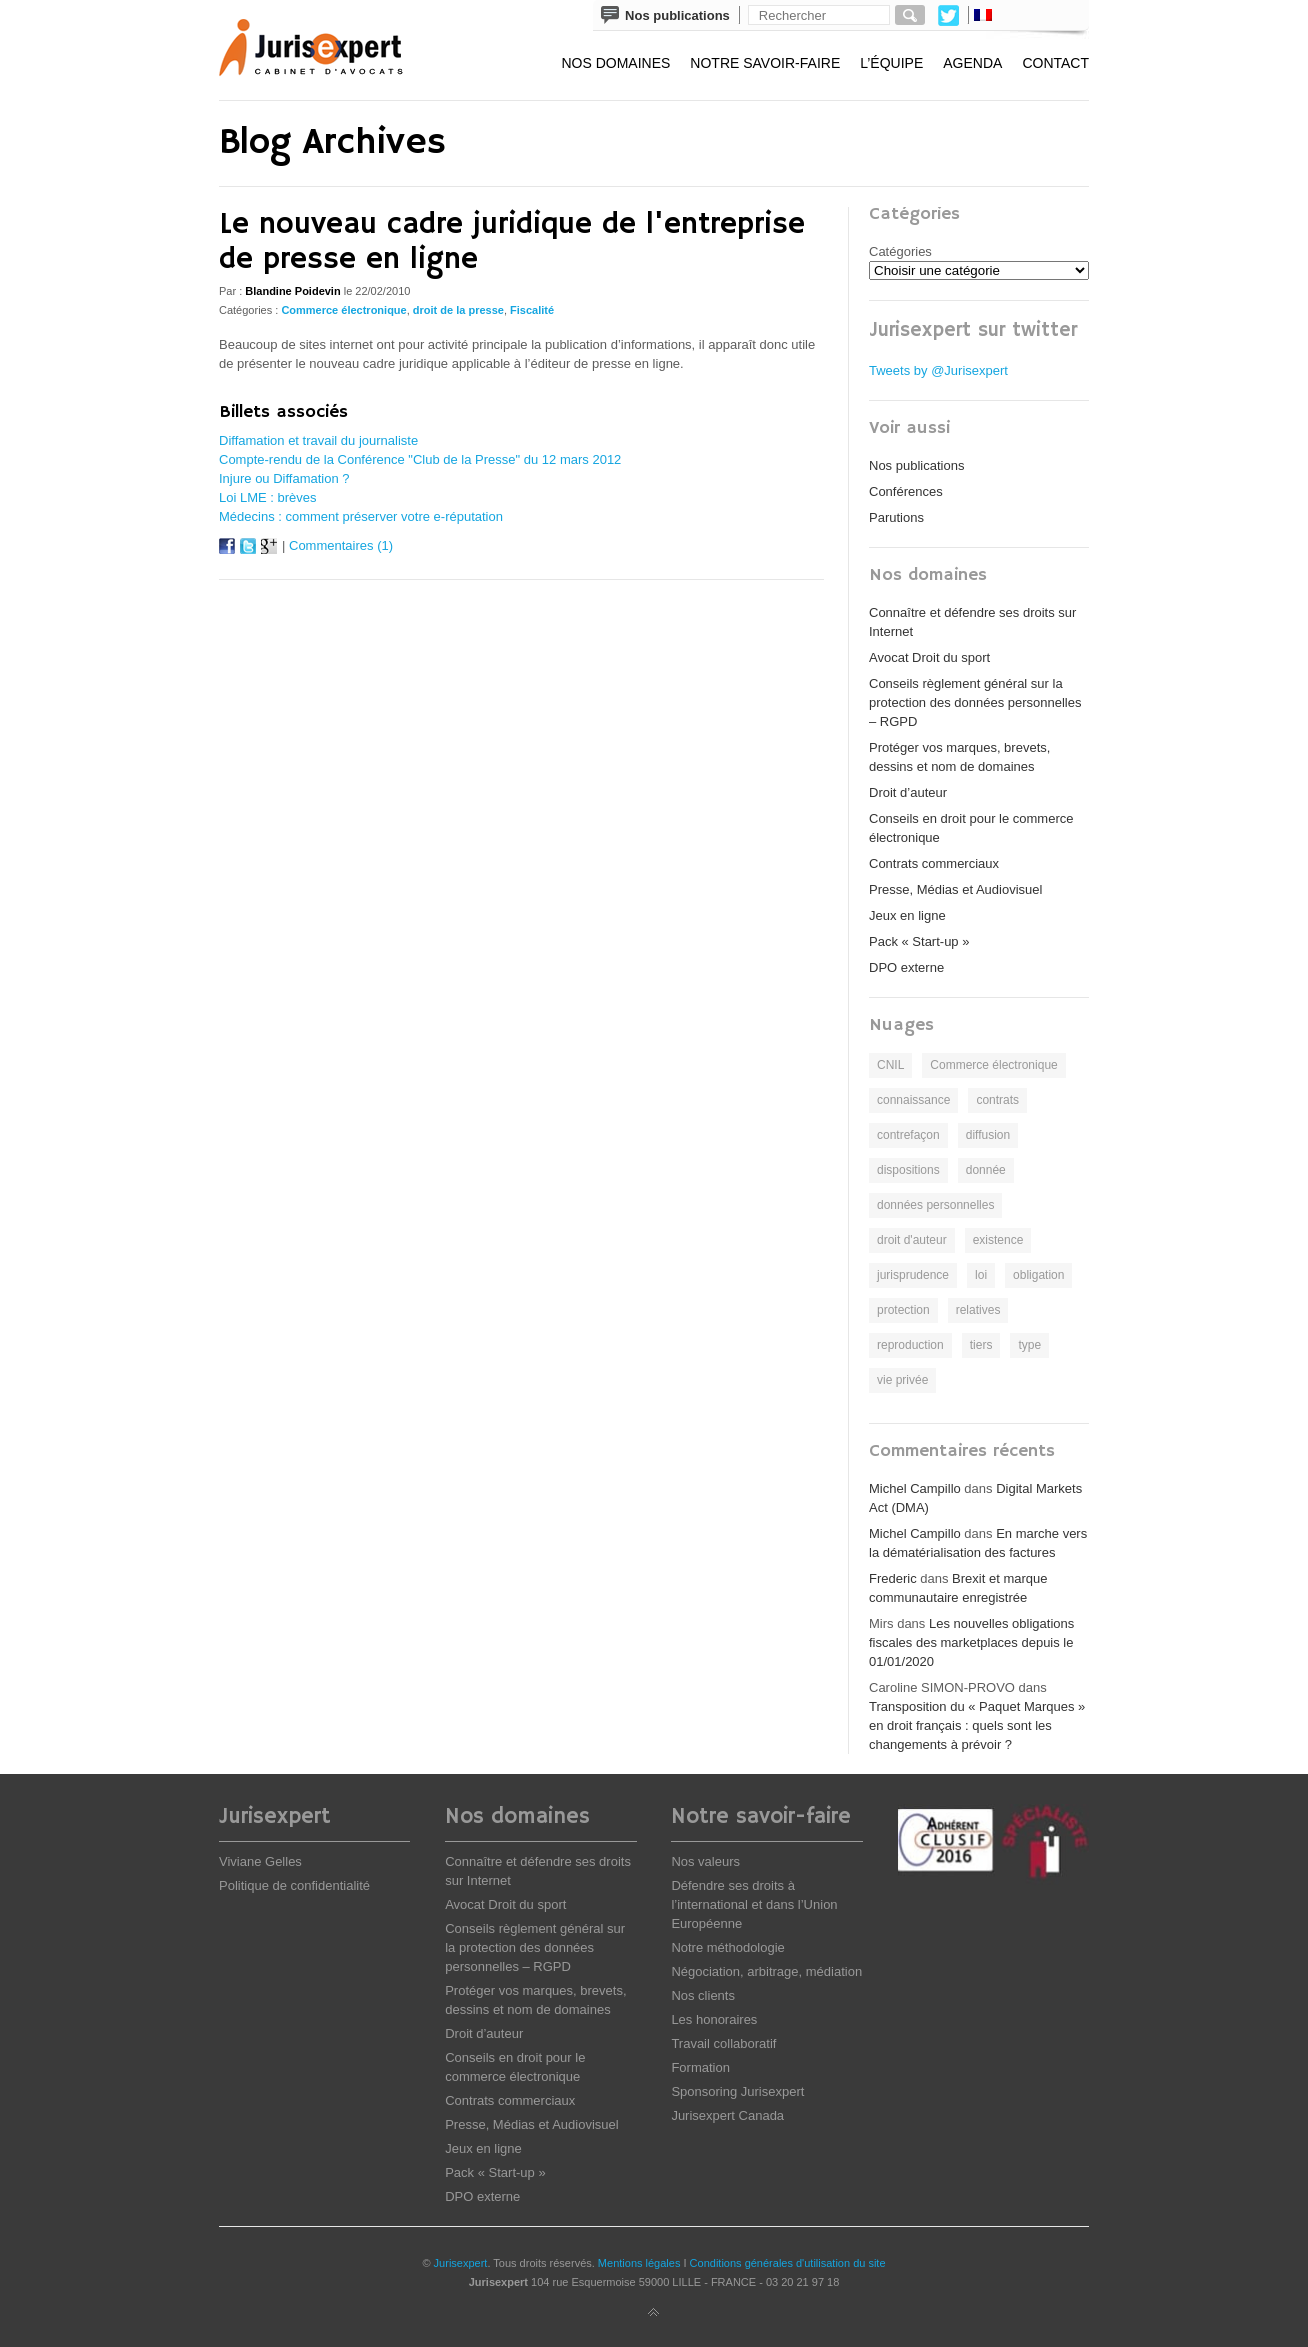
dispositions (908, 1170)
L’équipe (891, 63)
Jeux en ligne (907, 915)
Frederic (893, 1578)
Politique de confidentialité (294, 1885)
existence (998, 1240)
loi (981, 1275)
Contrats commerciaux (934, 863)
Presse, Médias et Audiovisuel (955, 889)
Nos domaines (615, 63)
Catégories (900, 251)
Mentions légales (639, 2263)
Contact (1055, 63)
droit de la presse (458, 310)
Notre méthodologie (727, 1947)
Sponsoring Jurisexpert (737, 2091)
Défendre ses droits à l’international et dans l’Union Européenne (754, 1904)
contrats (997, 1100)
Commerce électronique (343, 310)
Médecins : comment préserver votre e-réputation (361, 516)
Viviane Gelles (260, 1861)
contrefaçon (908, 1135)
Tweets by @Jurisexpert (938, 370)
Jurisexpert (461, 2263)
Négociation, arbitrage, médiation (766, 1971)
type (1029, 1345)
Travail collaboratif (723, 2043)
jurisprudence (913, 1275)
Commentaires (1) (341, 545)
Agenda (972, 63)
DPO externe (906, 967)
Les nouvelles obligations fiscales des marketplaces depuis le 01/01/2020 (971, 1642)
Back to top (654, 2313)
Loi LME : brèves (268, 497)
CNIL (890, 1065)
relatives (978, 1310)
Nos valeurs (705, 1861)
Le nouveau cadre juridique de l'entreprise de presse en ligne (512, 242)
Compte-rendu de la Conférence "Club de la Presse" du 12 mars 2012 (420, 459)
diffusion (988, 1135)
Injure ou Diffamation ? (284, 478)
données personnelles (935, 1205)
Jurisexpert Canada (727, 2115)
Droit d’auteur (908, 792)
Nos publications (916, 465)
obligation (1038, 1275)
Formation (700, 2067)
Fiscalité (532, 310)
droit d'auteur (912, 1240)
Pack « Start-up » (919, 941)
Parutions (896, 517)
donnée (986, 1170)
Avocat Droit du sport (929, 657)
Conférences (906, 491)
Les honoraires (714, 2019)
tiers (981, 1345)
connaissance (913, 1100)
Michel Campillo (915, 1488)
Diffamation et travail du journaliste (318, 440)
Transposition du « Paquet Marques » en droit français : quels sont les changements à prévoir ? (977, 1725)
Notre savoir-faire (765, 63)
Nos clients (703, 1995)
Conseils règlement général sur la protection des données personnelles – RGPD (975, 702)
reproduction (910, 1345)
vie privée (902, 1380)
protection (903, 1310)
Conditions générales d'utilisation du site (788, 2263)
